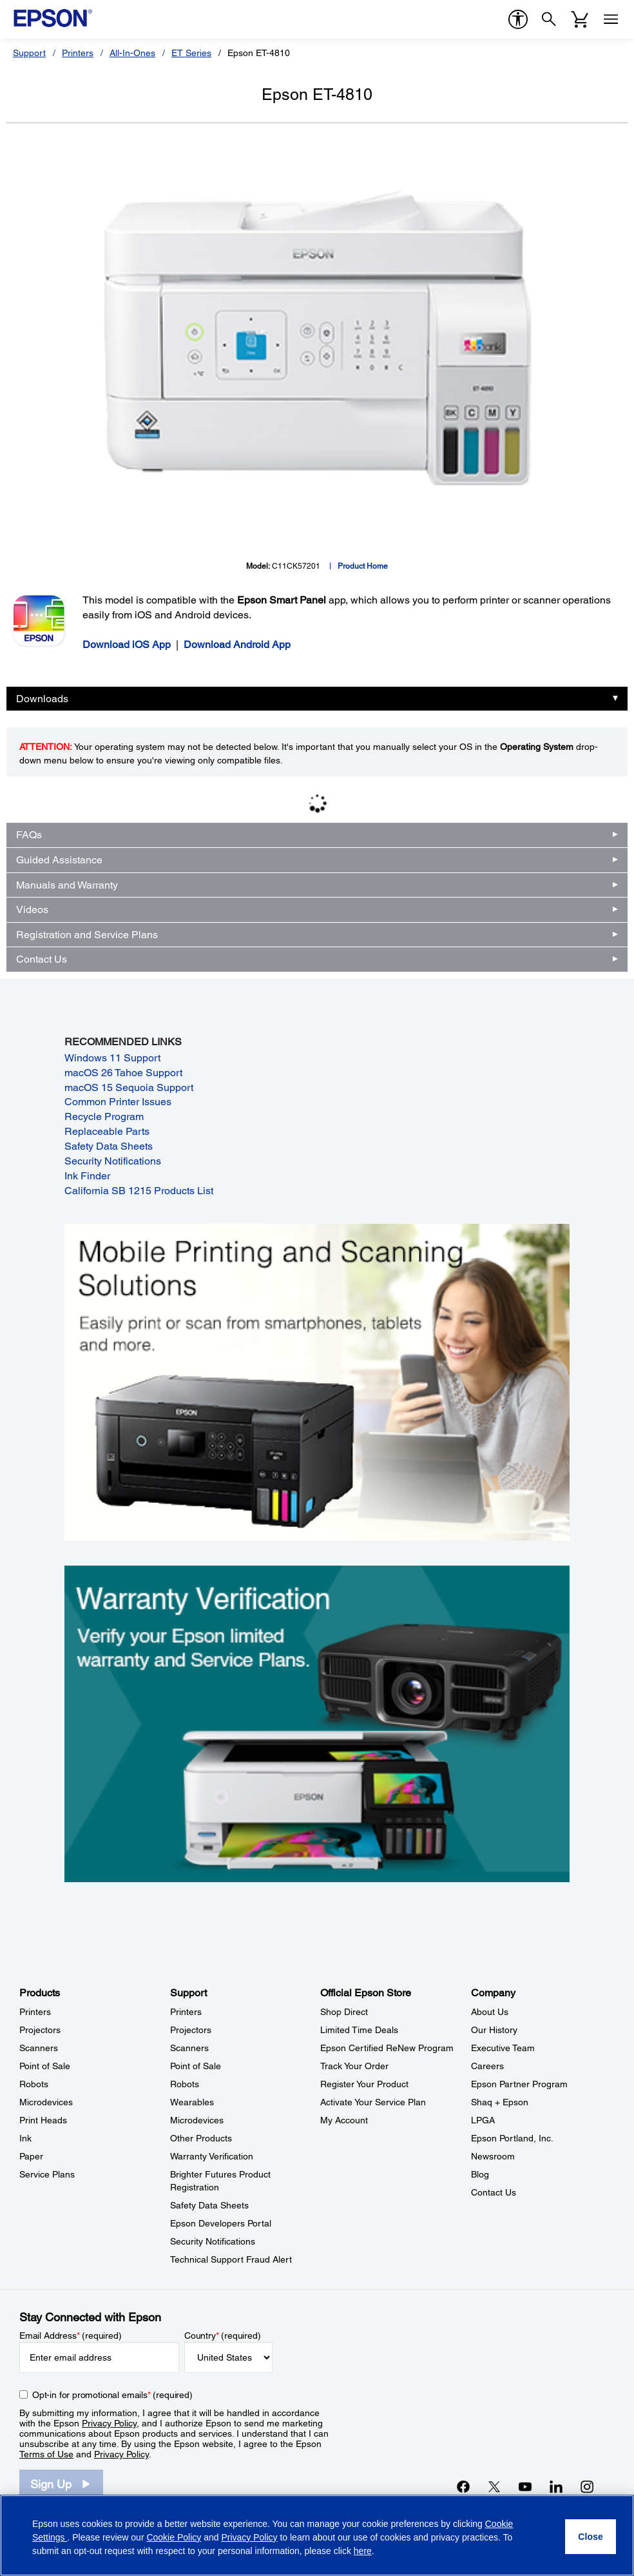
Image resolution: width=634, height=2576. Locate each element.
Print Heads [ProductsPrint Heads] (43, 2120)
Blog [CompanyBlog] (480, 2174)
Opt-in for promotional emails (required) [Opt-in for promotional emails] (112, 2395)
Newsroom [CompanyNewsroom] (493, 2156)
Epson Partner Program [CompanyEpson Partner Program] (519, 2084)
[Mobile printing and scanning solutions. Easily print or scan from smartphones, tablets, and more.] (316, 1381)
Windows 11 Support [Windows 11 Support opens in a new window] (112, 1058)
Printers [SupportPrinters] (186, 2012)
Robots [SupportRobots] (184, 2084)
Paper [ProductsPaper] (31, 2156)
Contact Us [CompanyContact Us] (493, 2192)
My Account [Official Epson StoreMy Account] (344, 2120)
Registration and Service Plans (87, 935)
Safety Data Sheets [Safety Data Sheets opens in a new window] (108, 1146)
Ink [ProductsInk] (25, 2138)
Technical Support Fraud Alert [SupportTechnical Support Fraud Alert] (231, 2259)
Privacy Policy (109, 2423)
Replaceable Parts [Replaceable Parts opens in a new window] (106, 1131)
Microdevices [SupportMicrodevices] (197, 2120)
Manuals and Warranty (67, 885)
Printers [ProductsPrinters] (35, 2012)
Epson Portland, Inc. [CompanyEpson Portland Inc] (512, 2138)
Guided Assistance (59, 860)
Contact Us (41, 959)
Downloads (42, 699)
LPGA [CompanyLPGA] (483, 2120)
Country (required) (222, 2335)
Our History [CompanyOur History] (494, 2030)
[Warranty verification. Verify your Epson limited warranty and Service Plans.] (316, 1723)
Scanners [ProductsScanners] (38, 2048)
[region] (317, 2535)
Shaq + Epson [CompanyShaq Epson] (499, 2102)
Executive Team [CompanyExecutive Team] (503, 2048)
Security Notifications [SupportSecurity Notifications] (212, 2241)
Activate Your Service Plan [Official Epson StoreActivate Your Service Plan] (373, 2102)
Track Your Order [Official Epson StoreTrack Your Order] (354, 2066)
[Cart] (580, 19)
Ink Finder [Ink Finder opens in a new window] (87, 1176)
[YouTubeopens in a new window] (525, 2486)
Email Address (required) (70, 2335)
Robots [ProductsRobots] (33, 2084)
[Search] (549, 19)
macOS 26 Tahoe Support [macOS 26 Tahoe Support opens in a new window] (123, 1073)
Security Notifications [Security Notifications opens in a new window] (112, 1161)
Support (29, 53)
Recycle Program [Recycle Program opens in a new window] (104, 1116)
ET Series (191, 53)
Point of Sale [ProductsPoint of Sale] (44, 2066)
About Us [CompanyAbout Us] (489, 2012)
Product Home (363, 566)
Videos (32, 909)
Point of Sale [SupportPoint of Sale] (195, 2066)
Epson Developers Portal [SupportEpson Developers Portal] (220, 2223)
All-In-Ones (132, 53)
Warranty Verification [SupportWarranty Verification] (211, 2156)
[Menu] (610, 19)
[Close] (590, 2536)
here (363, 2551)
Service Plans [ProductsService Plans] (47, 2174)
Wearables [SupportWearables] (192, 2102)
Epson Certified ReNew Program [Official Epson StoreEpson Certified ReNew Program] (387, 2048)
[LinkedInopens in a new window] (556, 2486)
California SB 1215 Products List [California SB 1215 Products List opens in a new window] (138, 1191)
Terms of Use (46, 2454)
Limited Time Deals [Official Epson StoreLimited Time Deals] (359, 2030)
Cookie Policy (173, 2537)
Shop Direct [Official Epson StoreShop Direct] (344, 2012)
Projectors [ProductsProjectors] (40, 2030)
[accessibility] (518, 19)
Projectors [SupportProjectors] (190, 2030)
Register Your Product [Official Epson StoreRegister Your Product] (364, 2084)
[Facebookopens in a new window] (463, 2486)
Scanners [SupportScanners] (189, 2048)
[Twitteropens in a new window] (494, 2486)
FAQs (29, 835)
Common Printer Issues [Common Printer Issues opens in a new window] (117, 1102)
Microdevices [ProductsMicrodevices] (46, 2102)
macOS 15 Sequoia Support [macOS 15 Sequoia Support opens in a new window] (128, 1087)
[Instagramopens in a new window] (587, 2486)
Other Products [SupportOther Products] (201, 2138)
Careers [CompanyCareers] (487, 2066)
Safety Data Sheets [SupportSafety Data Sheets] (209, 2205)
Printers (77, 53)
